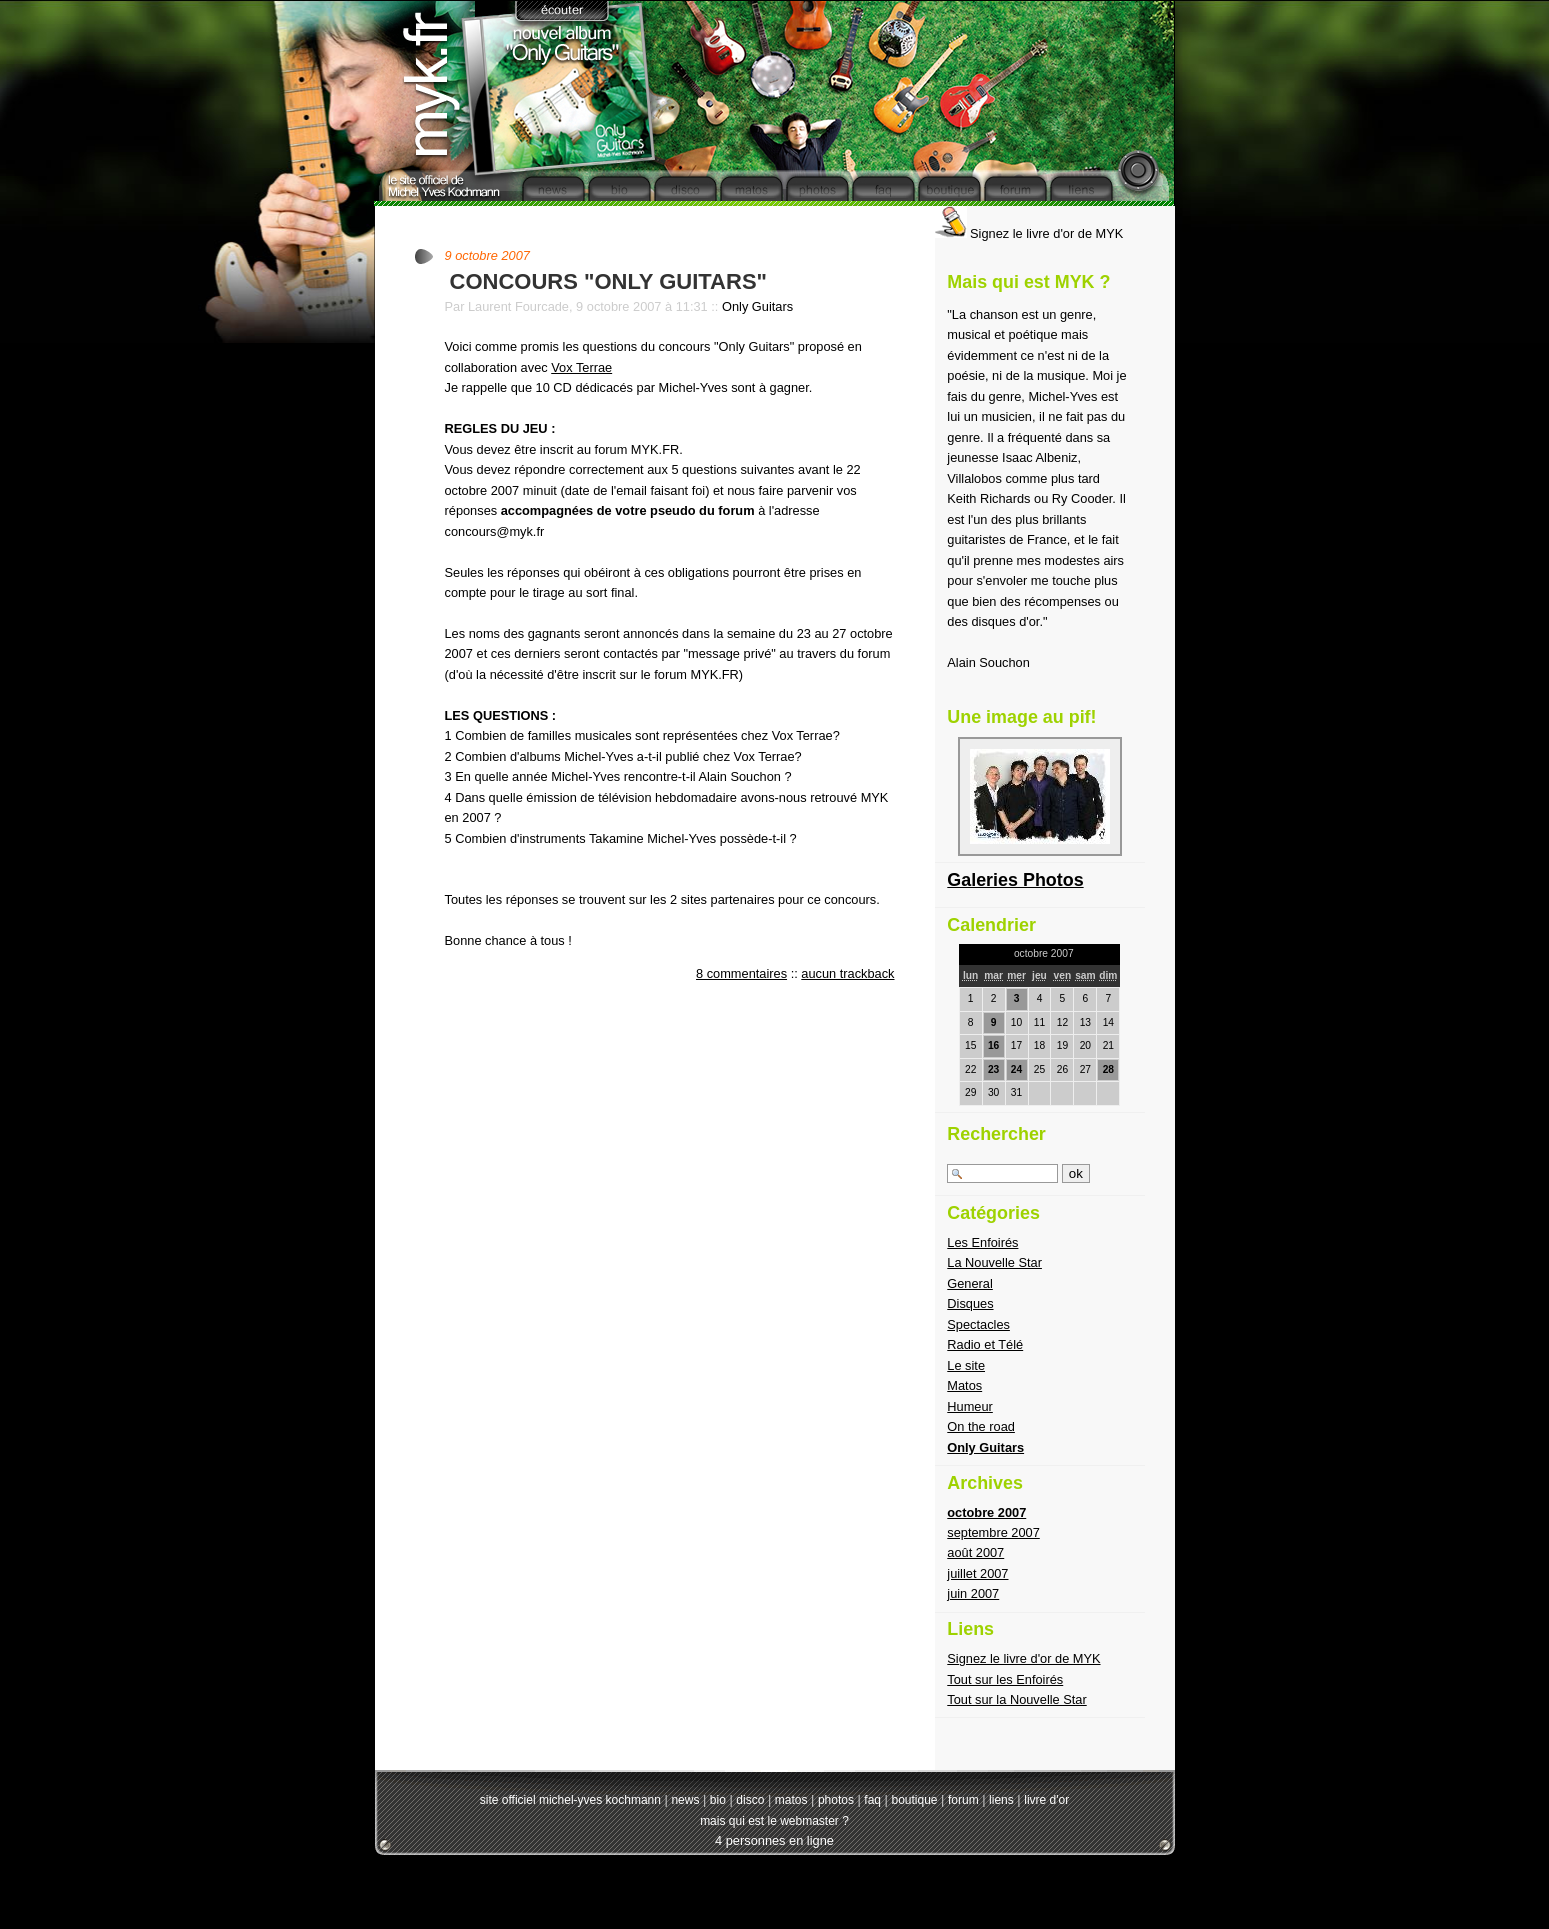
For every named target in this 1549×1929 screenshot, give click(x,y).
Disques (970, 1303)
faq (872, 1800)
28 (1108, 1069)
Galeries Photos (1015, 880)
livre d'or (1046, 1800)
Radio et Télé (985, 1344)
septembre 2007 (993, 1532)
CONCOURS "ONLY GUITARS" (609, 281)
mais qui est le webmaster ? (774, 1821)
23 (993, 1069)
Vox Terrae (581, 367)
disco (750, 1800)
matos (791, 1800)
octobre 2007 (986, 1512)
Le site (966, 1365)
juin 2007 (973, 1593)
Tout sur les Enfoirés (1005, 1679)
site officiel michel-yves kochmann (570, 1800)
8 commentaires (741, 973)
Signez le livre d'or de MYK (1029, 233)
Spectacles (978, 1324)
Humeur (970, 1406)
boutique (914, 1800)
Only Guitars (757, 306)
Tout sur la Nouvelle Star (1016, 1699)
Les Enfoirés (982, 1242)
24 (1016, 1069)
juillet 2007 (977, 1573)
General (970, 1283)
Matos (964, 1385)
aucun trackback (847, 973)
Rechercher (996, 1134)
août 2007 (975, 1552)
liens (1001, 1800)
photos (836, 1800)
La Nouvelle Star (994, 1262)
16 (993, 1045)
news (685, 1800)
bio (718, 1800)
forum (963, 1800)
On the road (981, 1426)
